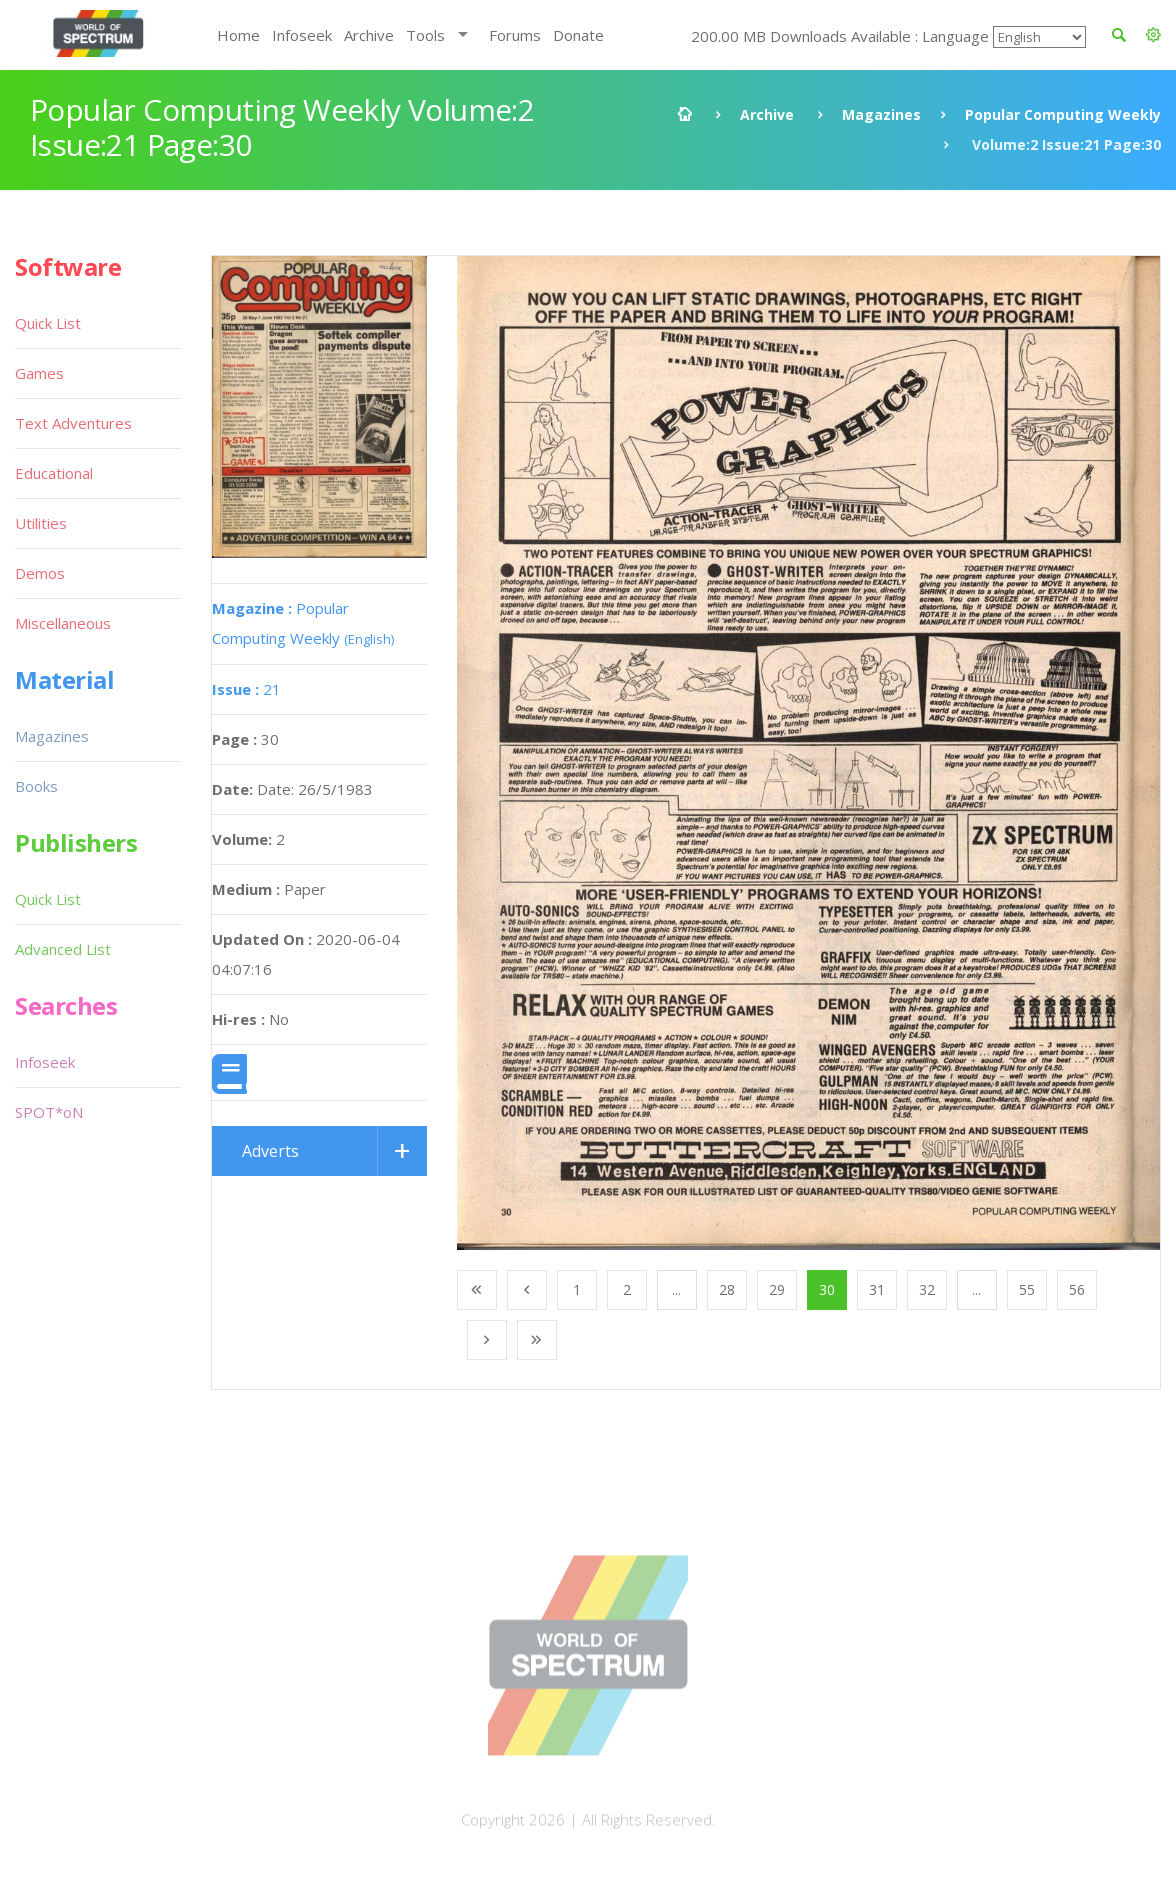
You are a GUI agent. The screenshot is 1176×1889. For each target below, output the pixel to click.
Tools (425, 35)
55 (1027, 1289)
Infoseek (302, 35)
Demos (40, 573)
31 (877, 1289)
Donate (578, 35)
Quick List (48, 323)
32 (927, 1289)
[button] (1153, 35)
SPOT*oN (49, 1112)
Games (39, 373)
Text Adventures (73, 423)
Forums (515, 35)
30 (827, 1289)
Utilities (41, 523)
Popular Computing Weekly (1063, 114)
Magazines (881, 114)
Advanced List (63, 949)
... (676, 1289)
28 (727, 1289)
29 (777, 1289)
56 (1077, 1289)
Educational (54, 473)
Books (36, 786)
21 (246, 689)
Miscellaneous (63, 623)
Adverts (270, 1151)
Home (238, 35)
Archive (369, 35)
